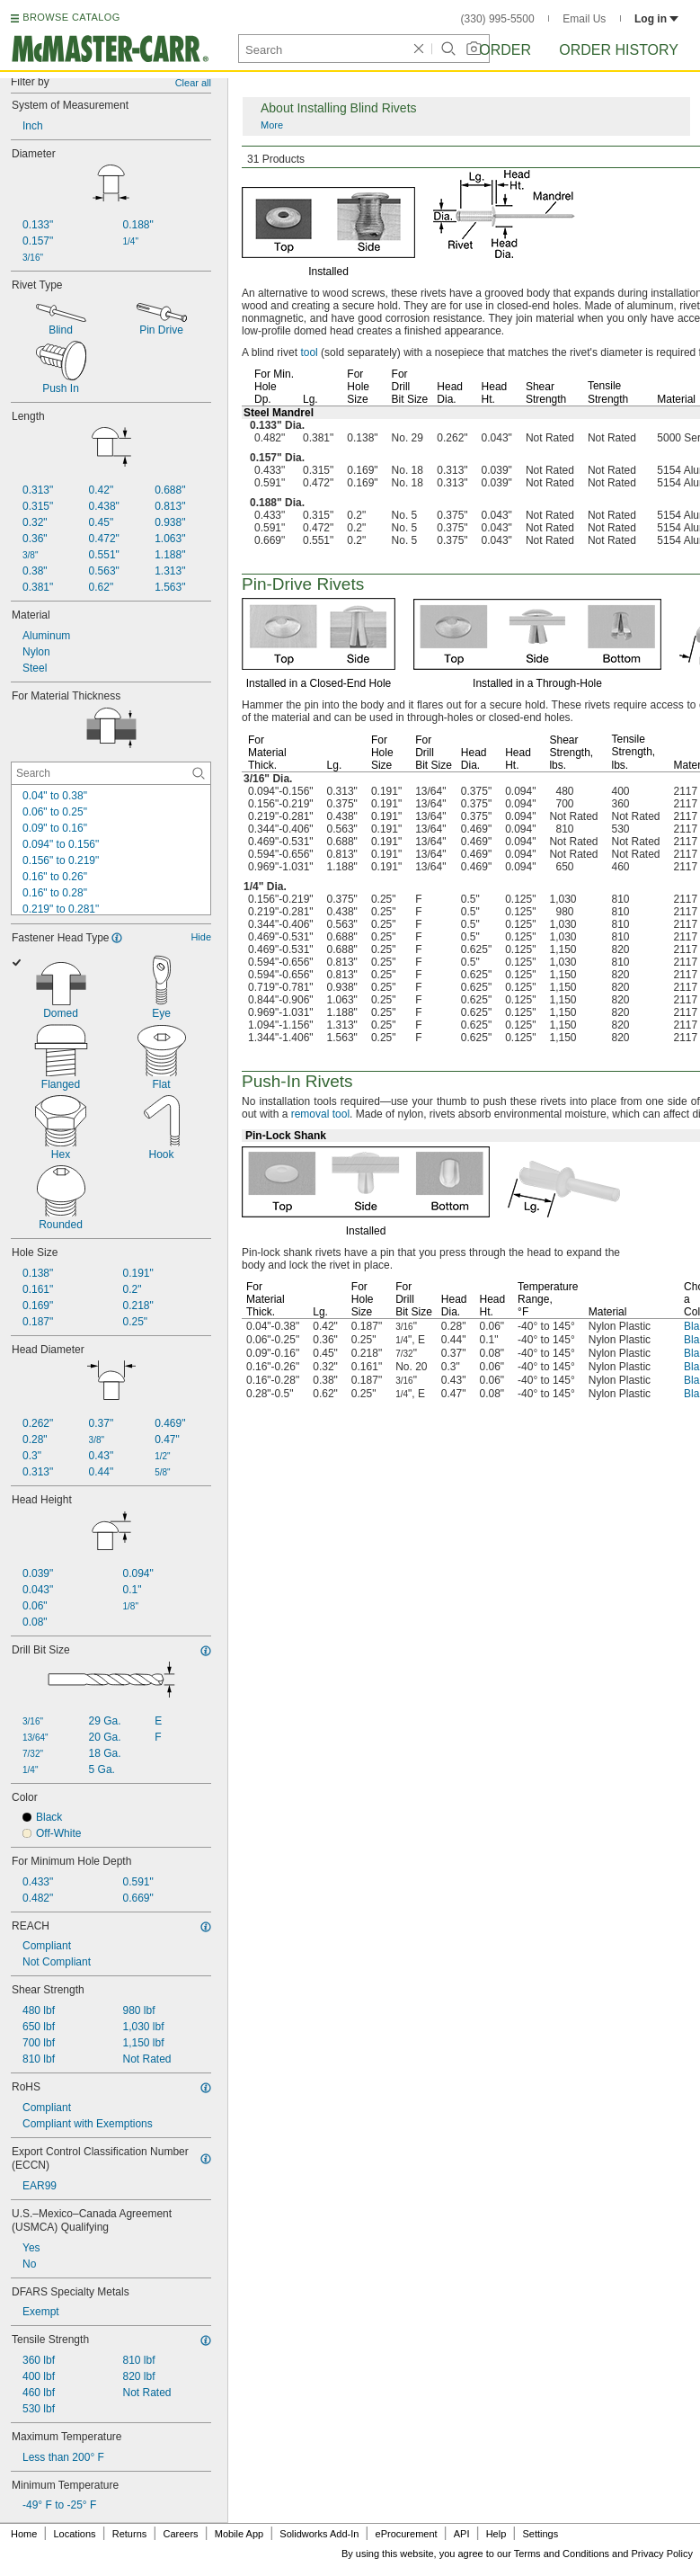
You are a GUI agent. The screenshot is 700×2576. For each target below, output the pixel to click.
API (462, 2533)
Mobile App (239, 2533)
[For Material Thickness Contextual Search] (111, 773)
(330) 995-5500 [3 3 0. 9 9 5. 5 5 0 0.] (498, 19)
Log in (656, 19)
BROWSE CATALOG (71, 17)
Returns (129, 2533)
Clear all (193, 82)
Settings (540, 2533)
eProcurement (407, 2533)
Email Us (584, 19)
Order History (618, 50)
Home (24, 2533)
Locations (75, 2533)
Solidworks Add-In (319, 2533)
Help (496, 2533)
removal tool (320, 1114)
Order (505, 50)
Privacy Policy (662, 2553)
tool (308, 352)
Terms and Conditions (561, 2553)
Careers (180, 2533)
